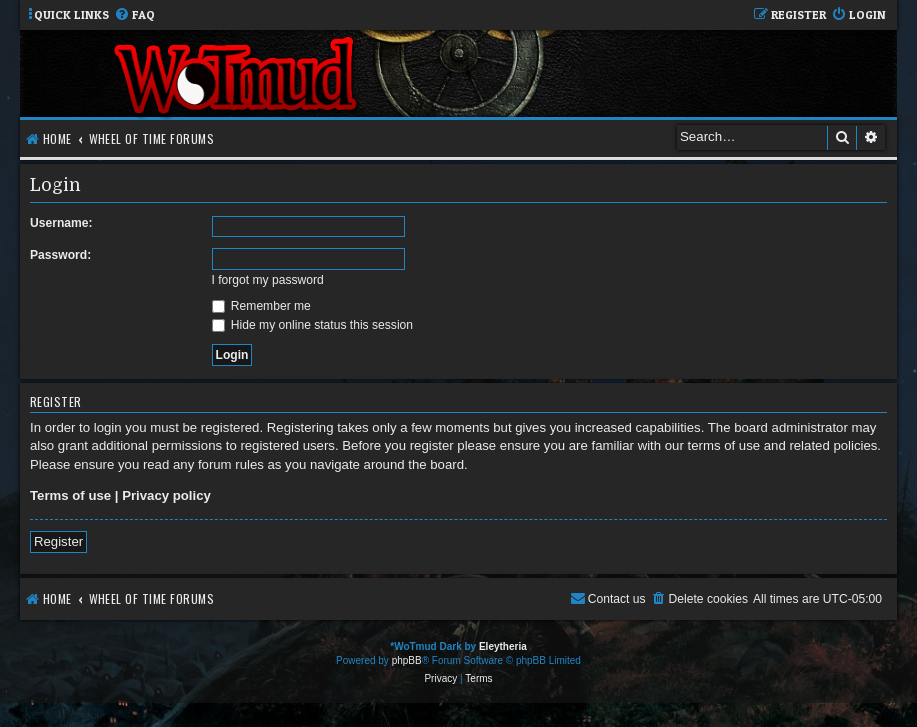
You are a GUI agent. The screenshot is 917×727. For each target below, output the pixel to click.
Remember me (261, 306)
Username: (61, 223)
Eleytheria (503, 646)
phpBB (407, 660)
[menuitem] (134, 15)
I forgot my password (268, 280)
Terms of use (70, 495)
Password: (60, 255)
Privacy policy (166, 495)
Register (58, 541)
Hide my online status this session (313, 325)
